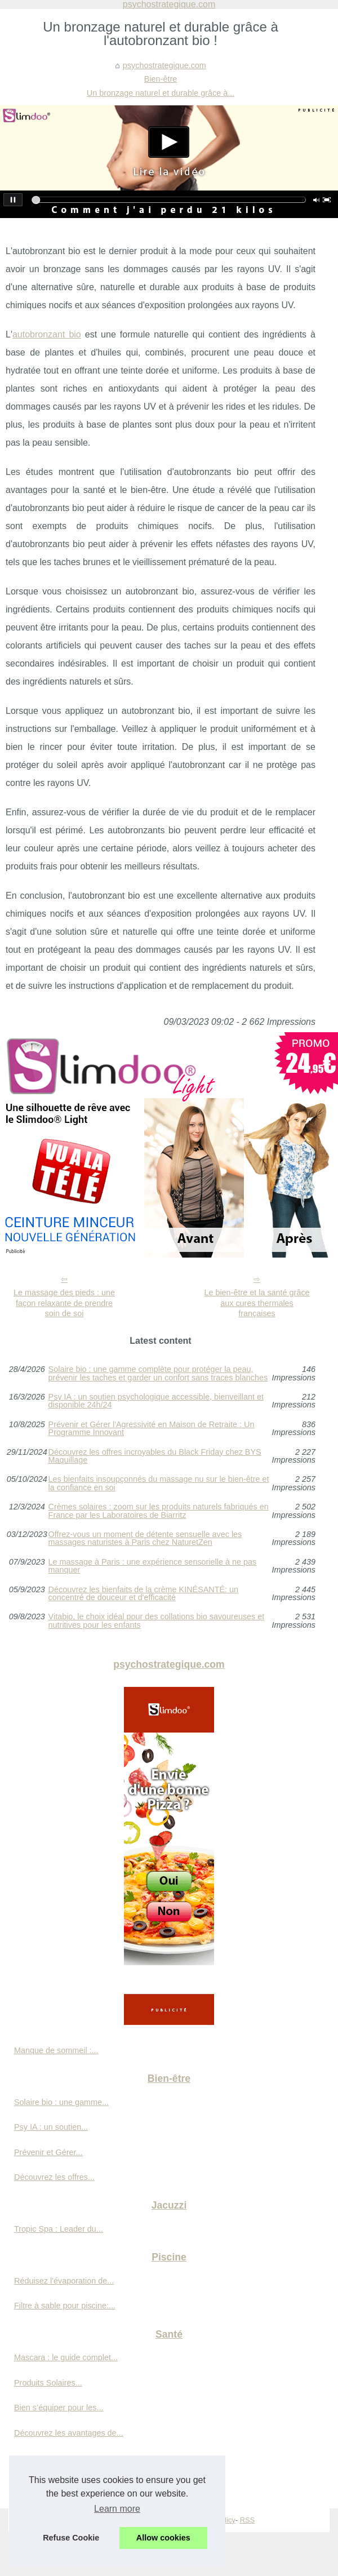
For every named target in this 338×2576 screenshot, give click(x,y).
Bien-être (160, 78)
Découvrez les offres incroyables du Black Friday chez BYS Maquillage (154, 1456)
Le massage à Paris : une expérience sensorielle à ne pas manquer (152, 1566)
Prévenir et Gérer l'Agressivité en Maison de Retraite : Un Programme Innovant (151, 1428)
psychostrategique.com (164, 65)
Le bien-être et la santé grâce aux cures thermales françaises (256, 1303)
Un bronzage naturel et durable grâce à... (160, 92)
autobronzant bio (46, 334)
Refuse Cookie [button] (71, 2537)
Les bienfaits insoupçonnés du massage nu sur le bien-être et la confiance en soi (158, 1483)
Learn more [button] (117, 2508)
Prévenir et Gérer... (48, 2152)
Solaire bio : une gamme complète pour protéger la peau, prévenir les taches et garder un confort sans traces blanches (158, 1373)
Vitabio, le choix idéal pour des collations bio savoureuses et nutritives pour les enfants (156, 1621)
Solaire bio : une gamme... (61, 2102)
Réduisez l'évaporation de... (64, 2280)
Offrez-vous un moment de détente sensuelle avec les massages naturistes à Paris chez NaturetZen (145, 1538)
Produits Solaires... (48, 2382)
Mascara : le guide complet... (66, 2357)
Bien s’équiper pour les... (58, 2407)
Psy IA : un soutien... (51, 2126)
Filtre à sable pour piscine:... (64, 2305)
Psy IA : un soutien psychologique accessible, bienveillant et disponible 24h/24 (156, 1401)
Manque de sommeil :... (56, 2050)
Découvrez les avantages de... (68, 2432)
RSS (247, 2520)
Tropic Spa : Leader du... (58, 2228)
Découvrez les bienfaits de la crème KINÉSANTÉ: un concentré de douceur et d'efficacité (143, 1593)
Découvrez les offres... (54, 2177)
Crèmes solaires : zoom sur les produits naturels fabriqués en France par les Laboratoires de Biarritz (158, 1511)
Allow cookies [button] (163, 2537)
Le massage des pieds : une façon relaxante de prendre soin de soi (64, 1303)
